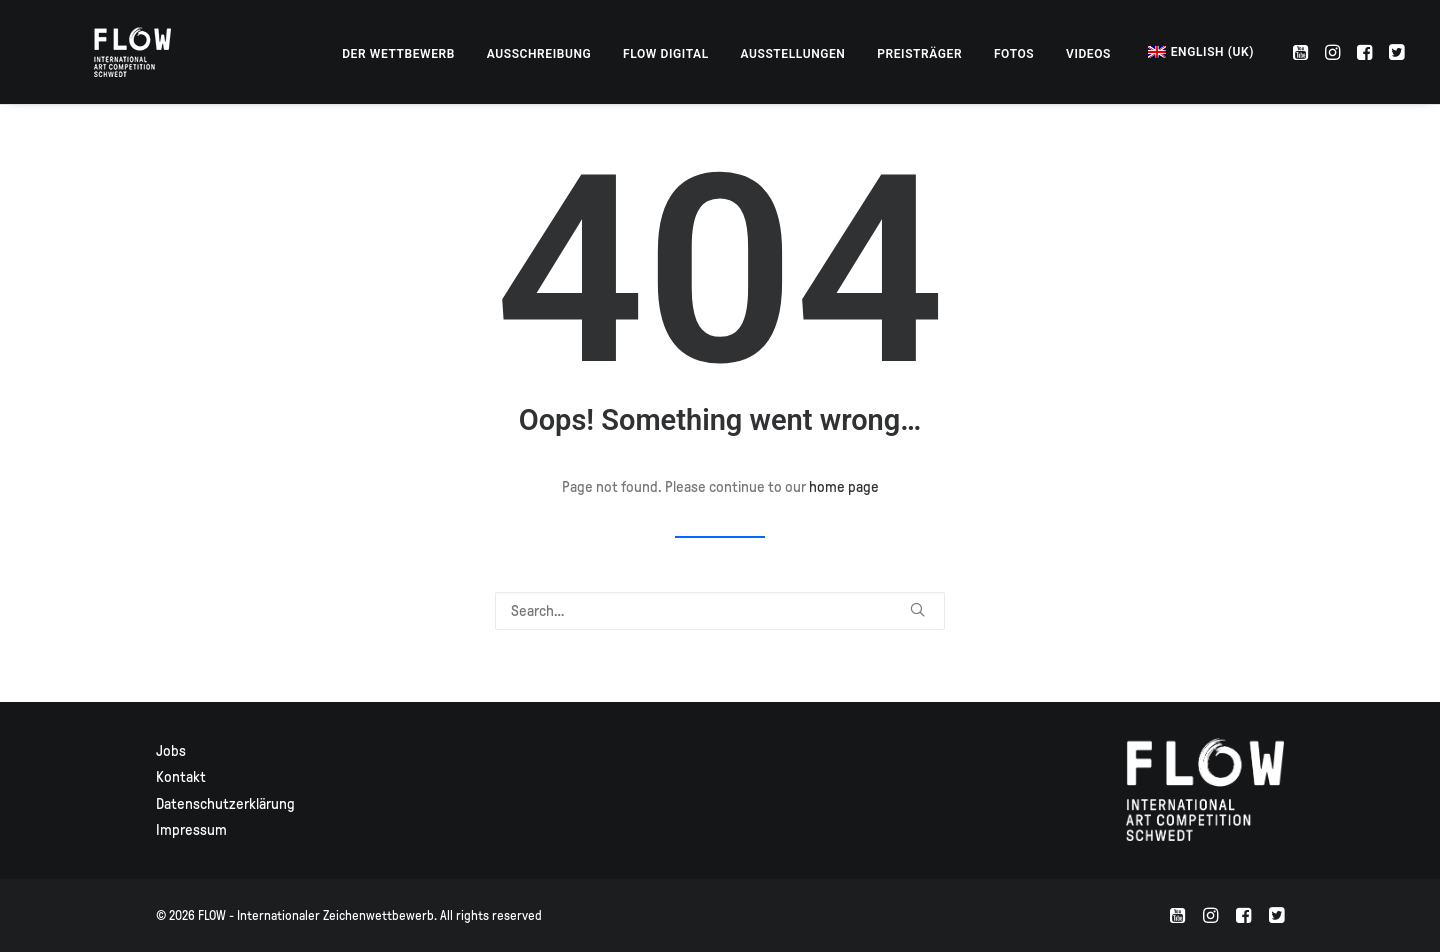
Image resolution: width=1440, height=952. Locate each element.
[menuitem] (398, 54)
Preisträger (919, 54)
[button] (1302, 52)
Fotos (1014, 54)
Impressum (191, 830)
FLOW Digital (666, 54)
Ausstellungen (793, 54)
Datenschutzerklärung (225, 804)
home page (844, 487)
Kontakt (181, 777)
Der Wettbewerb (398, 54)
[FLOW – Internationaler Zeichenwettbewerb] (111, 52)
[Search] (720, 611)
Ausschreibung (539, 54)
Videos (1088, 54)
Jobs (171, 751)
